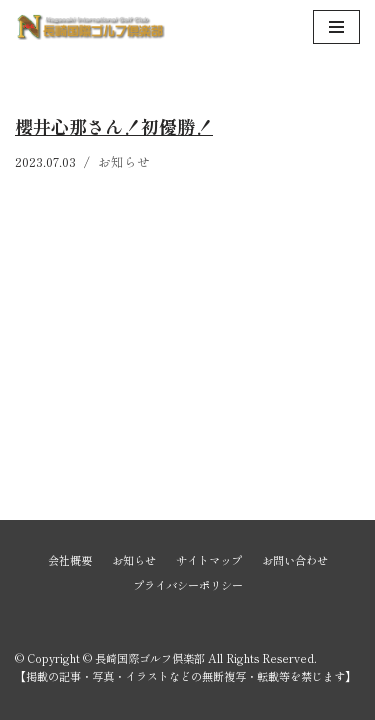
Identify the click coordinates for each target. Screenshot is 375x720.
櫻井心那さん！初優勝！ (114, 126)
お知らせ (124, 161)
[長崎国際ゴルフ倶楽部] (90, 27)
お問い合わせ (295, 560)
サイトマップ (209, 560)
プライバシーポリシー (188, 585)
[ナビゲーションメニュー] (336, 27)
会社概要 (70, 560)
